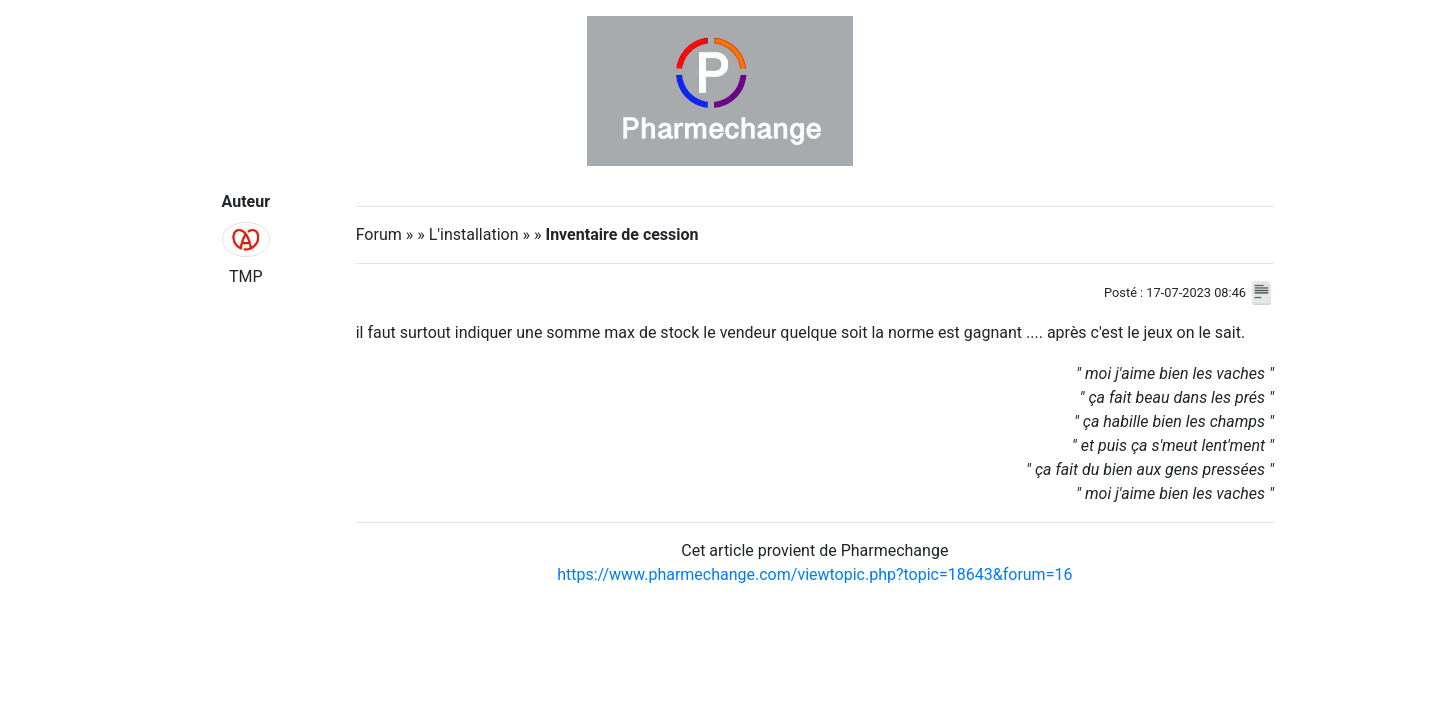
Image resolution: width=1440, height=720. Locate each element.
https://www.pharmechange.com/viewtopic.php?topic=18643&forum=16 (814, 574)
